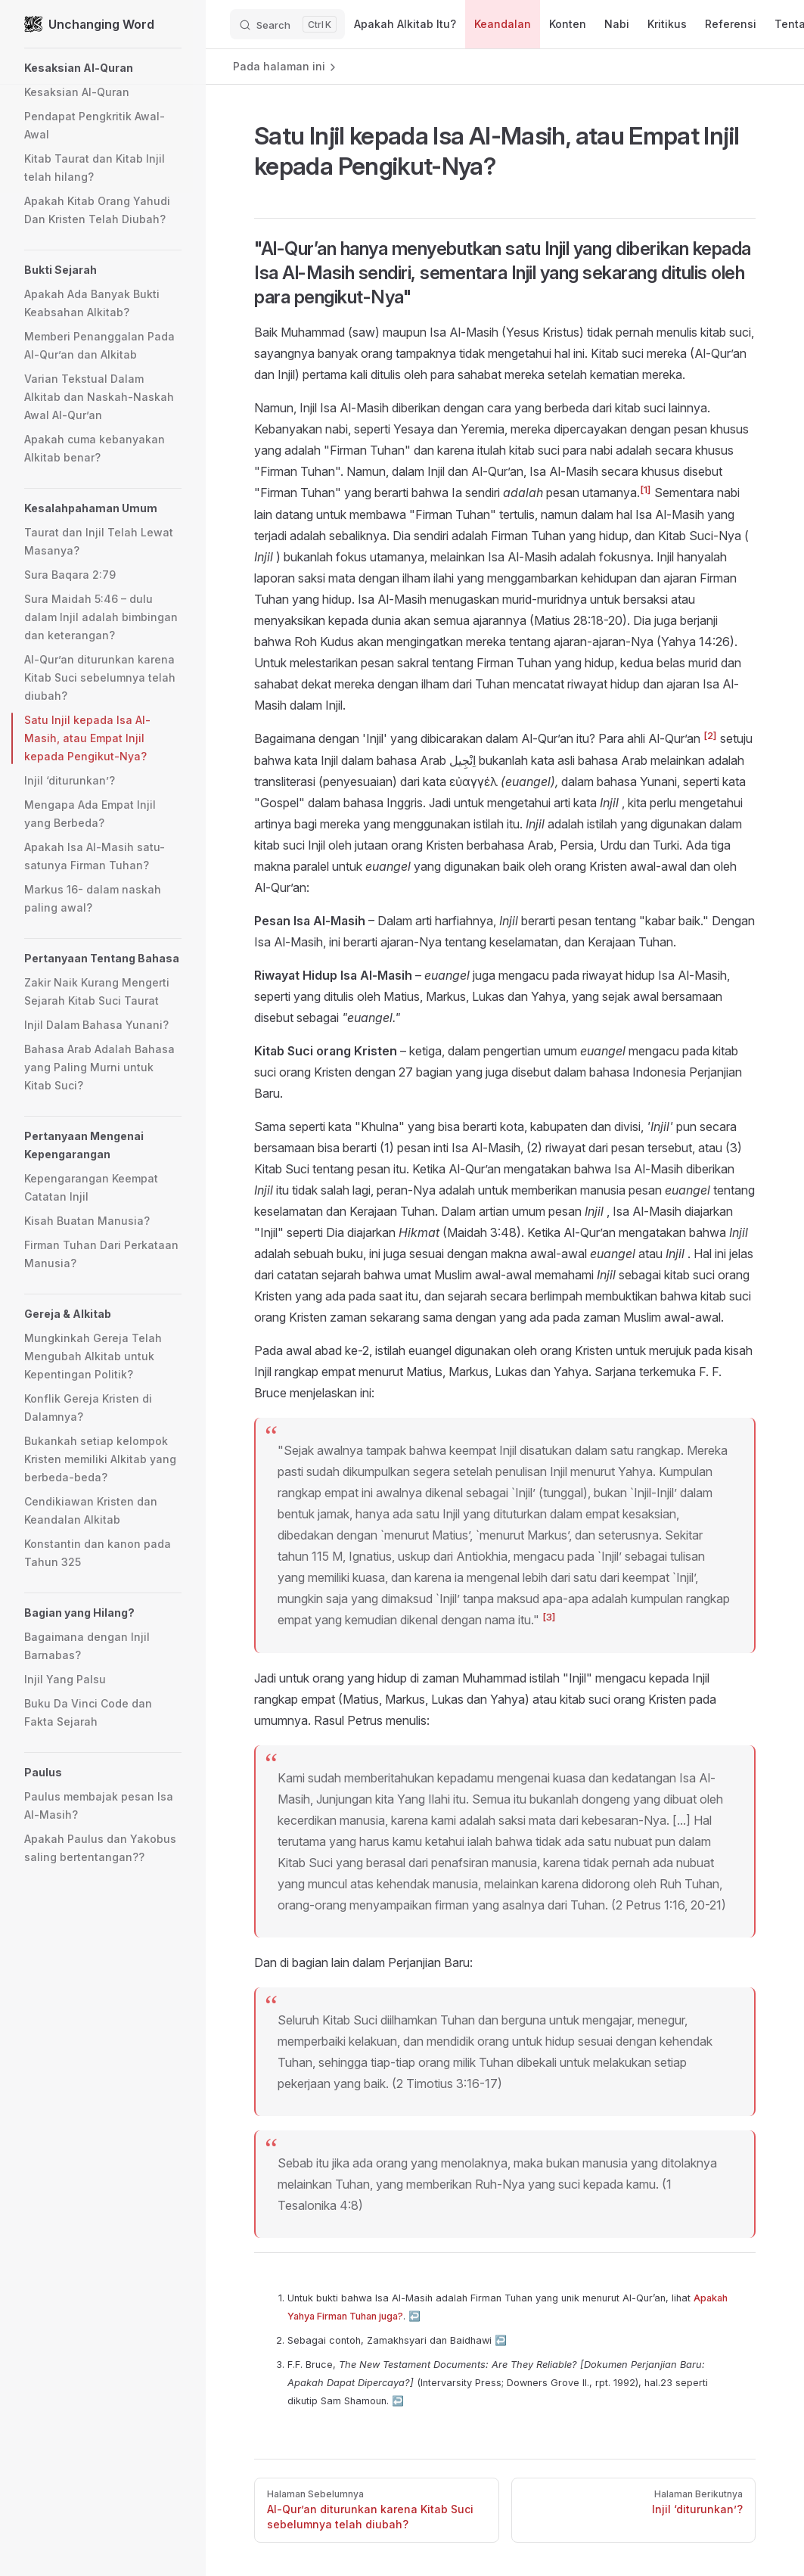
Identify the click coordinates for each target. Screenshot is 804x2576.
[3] (549, 1617)
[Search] (287, 24)
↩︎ (414, 2316)
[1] (645, 489)
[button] (103, 68)
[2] (710, 735)
